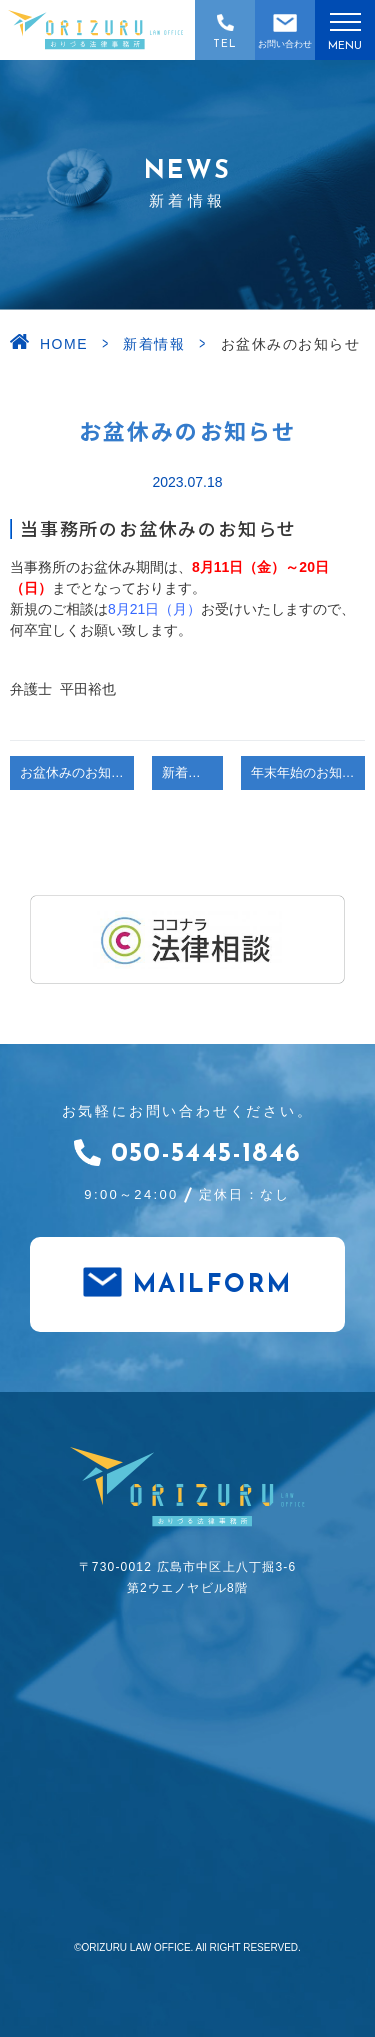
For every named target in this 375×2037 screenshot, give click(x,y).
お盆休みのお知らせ (77, 773)
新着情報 (154, 344)
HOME (64, 344)
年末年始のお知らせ (308, 773)
